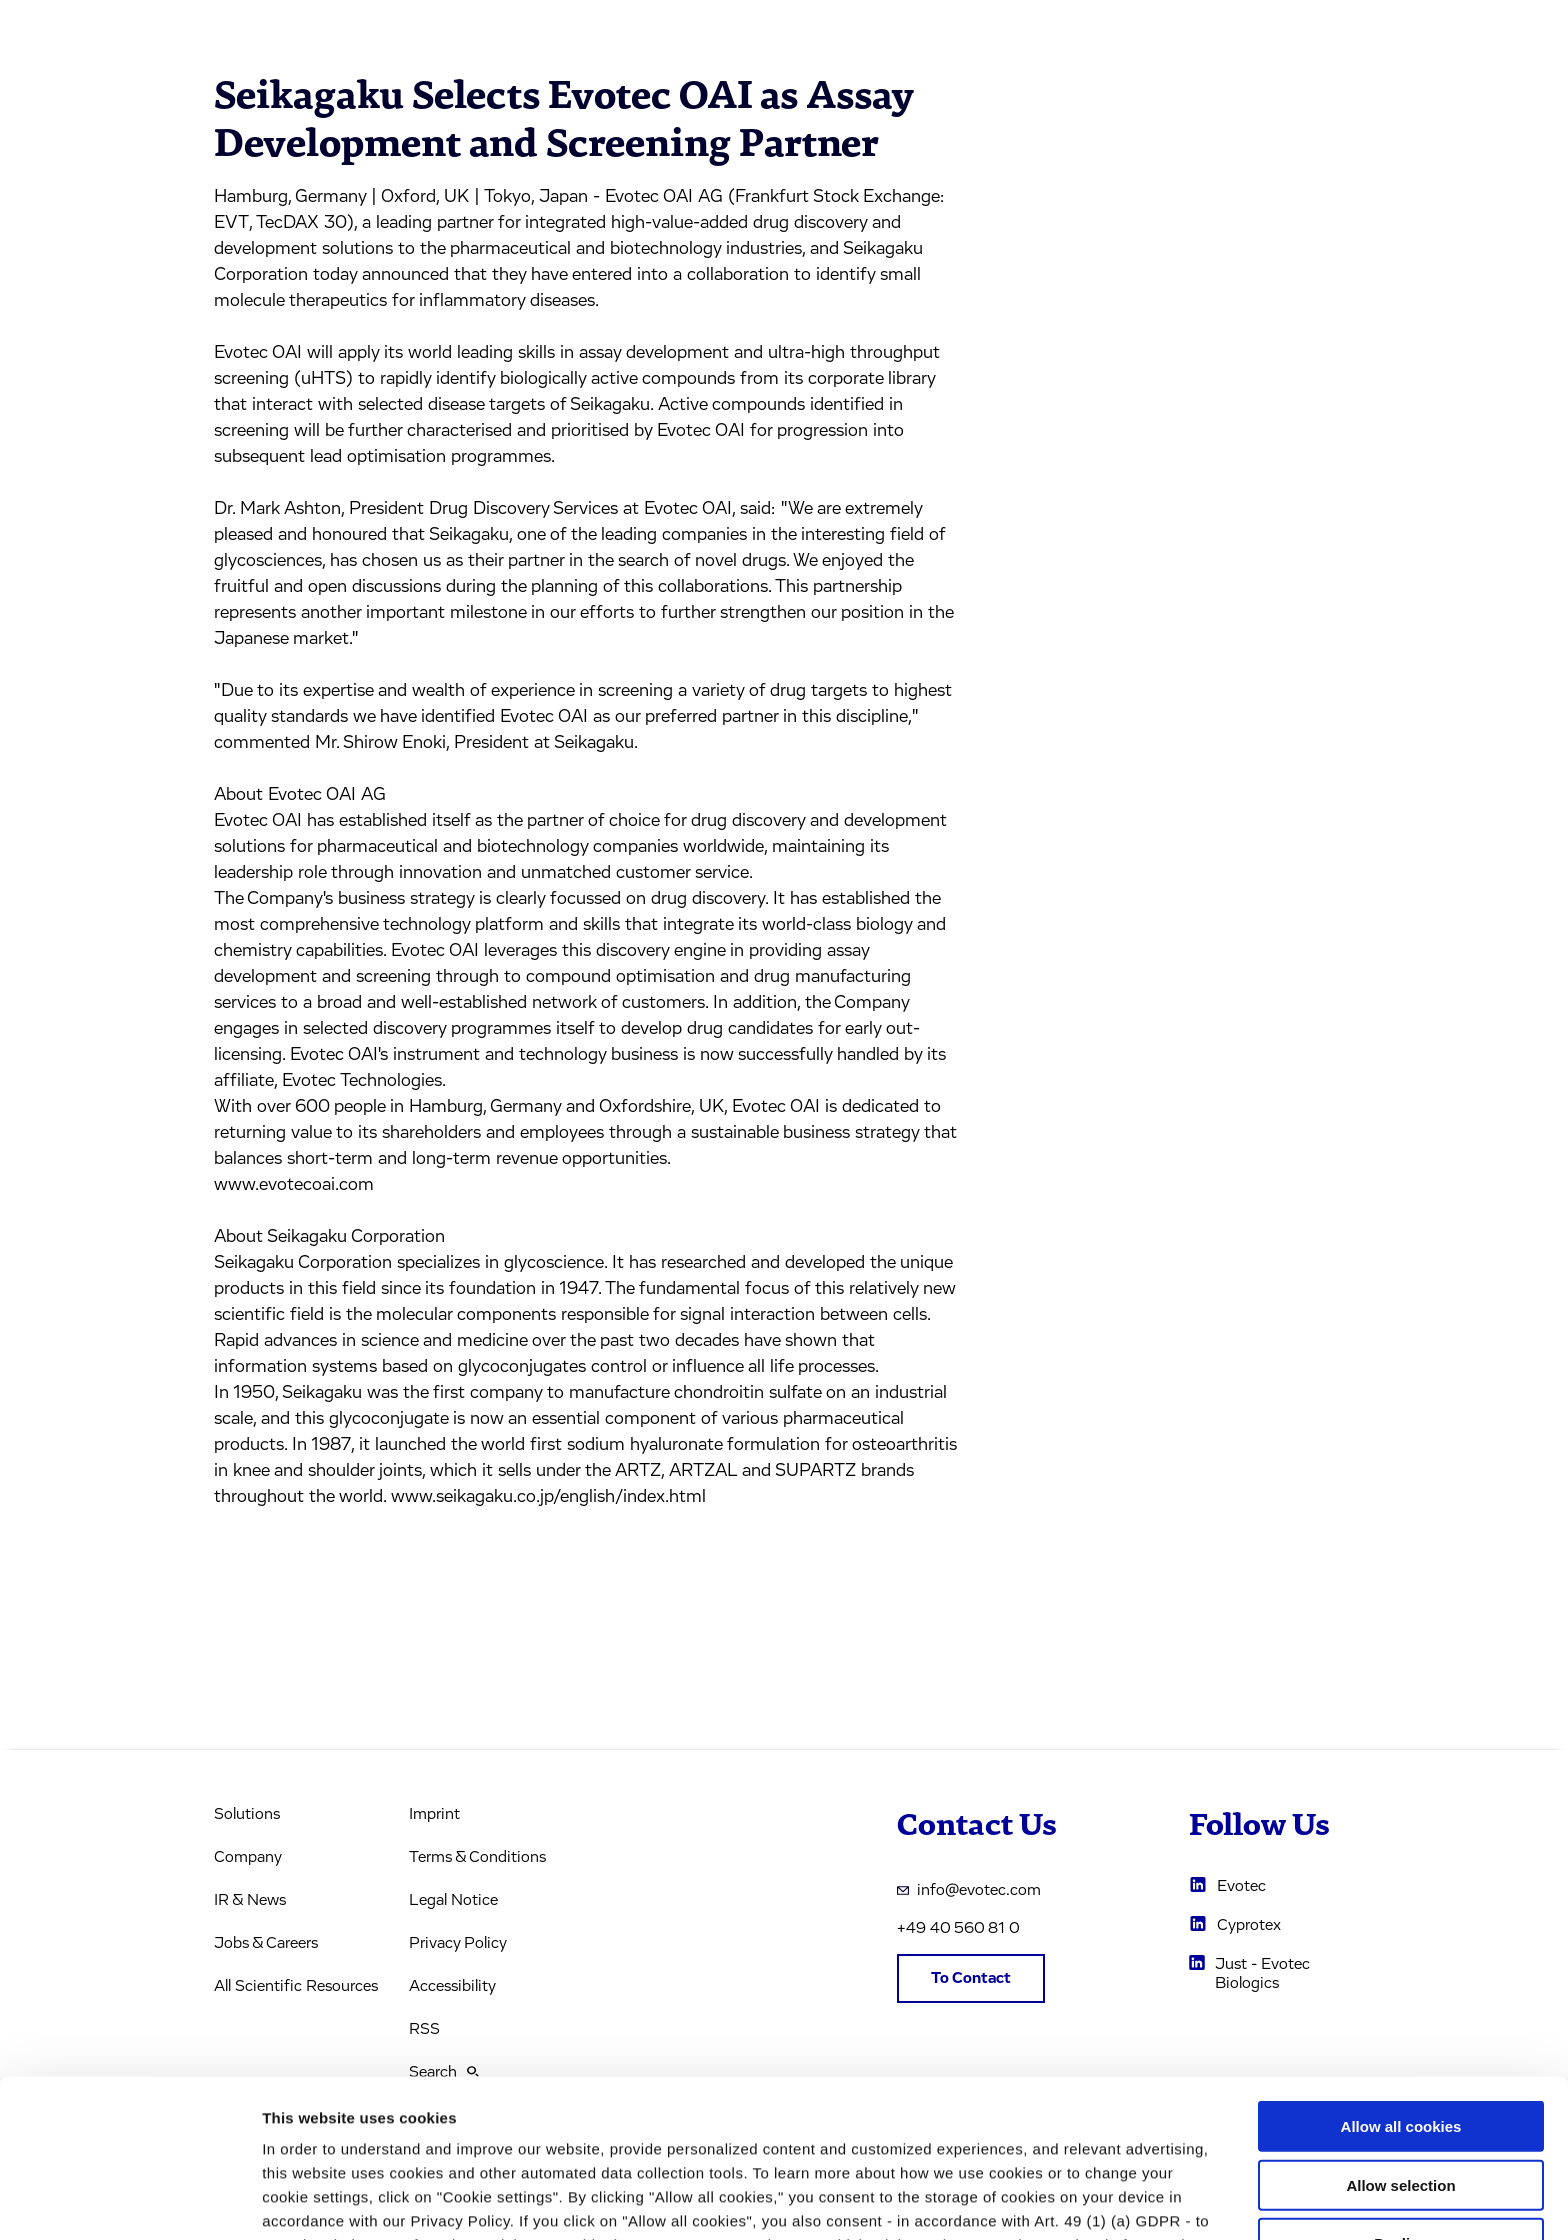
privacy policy (870, 2135)
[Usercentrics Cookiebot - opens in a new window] (129, 2201)
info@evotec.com (969, 1890)
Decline (1400, 2085)
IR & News (250, 1900)
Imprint (434, 1814)
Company (248, 1857)
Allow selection (1400, 2027)
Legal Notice (453, 1900)
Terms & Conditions (477, 1857)
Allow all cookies (1401, 1968)
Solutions (247, 1814)
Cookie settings (1059, 2200)
